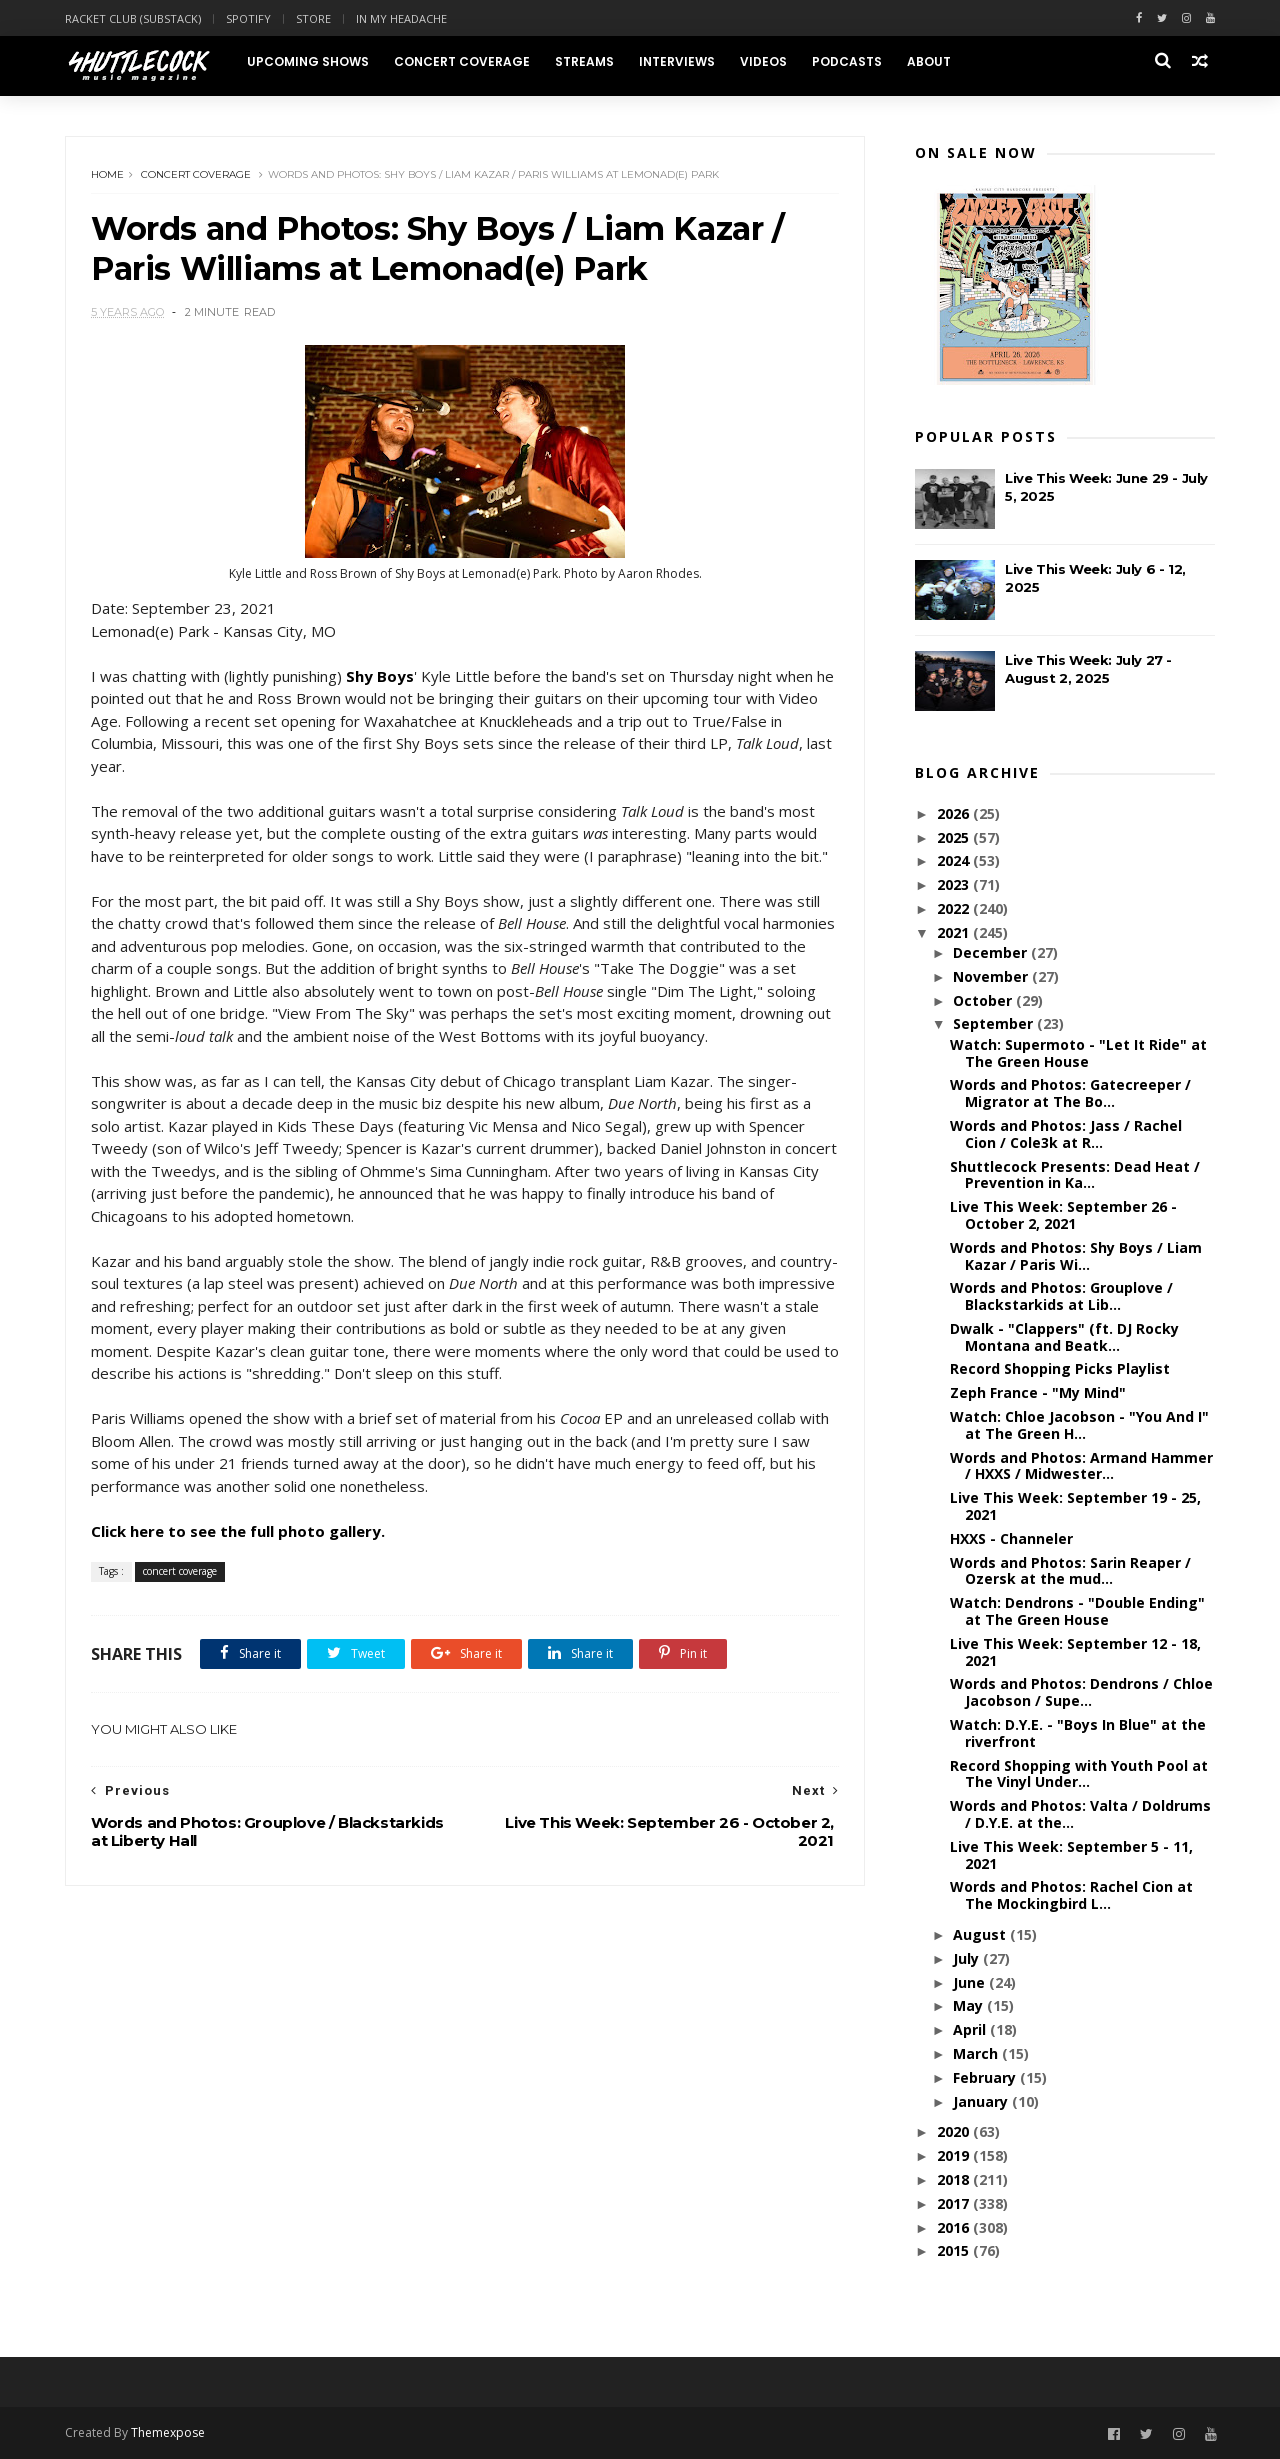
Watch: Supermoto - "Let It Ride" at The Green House (1078, 1053)
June (971, 1982)
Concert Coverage (462, 61)
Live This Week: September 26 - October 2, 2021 (1063, 1215)
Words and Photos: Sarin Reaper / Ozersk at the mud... (1070, 1571)
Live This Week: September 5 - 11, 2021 (1071, 1855)
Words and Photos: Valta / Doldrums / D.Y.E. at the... (1080, 1814)
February (986, 2077)
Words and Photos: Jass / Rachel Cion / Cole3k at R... (1066, 1134)
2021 (955, 932)
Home (107, 174)
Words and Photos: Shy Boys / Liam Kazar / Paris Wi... (1076, 1256)
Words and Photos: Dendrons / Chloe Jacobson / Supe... (1081, 1692)
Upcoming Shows (308, 61)
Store (313, 18)
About (929, 61)
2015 (955, 2250)
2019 (955, 2155)
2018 (955, 2179)
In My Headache (401, 18)
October (984, 1000)
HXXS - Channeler (1011, 1538)
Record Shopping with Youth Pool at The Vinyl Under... (1079, 1774)
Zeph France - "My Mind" (1038, 1392)
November (992, 976)
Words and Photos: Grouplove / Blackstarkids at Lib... (1061, 1296)
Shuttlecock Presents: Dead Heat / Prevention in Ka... (1075, 1175)
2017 (955, 2203)
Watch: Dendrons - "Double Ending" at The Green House (1077, 1611)
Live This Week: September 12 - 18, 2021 (1075, 1652)
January (982, 2101)
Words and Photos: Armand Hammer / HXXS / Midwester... (1081, 1466)
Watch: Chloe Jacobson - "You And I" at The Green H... (1079, 1425)
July (968, 1958)
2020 (955, 2131)
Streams (584, 61)
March (977, 2053)
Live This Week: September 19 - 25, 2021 (1075, 1506)
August (981, 1934)
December (992, 952)
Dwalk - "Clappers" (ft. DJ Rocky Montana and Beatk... (1064, 1337)
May (970, 2005)
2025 (955, 837)
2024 (955, 860)
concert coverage (196, 174)
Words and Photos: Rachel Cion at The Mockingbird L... (1071, 1895)
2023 (955, 884)
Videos (763, 61)
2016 (955, 2227)
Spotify (248, 18)
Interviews (677, 61)
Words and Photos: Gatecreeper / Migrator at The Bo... (1070, 1093)
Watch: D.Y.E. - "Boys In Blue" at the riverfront (1078, 1733)
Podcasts (847, 61)
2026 (955, 813)
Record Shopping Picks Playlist (1060, 1368)
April (971, 2029)
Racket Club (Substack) (133, 18)
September (995, 1023)
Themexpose (168, 2432)
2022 (955, 908)
